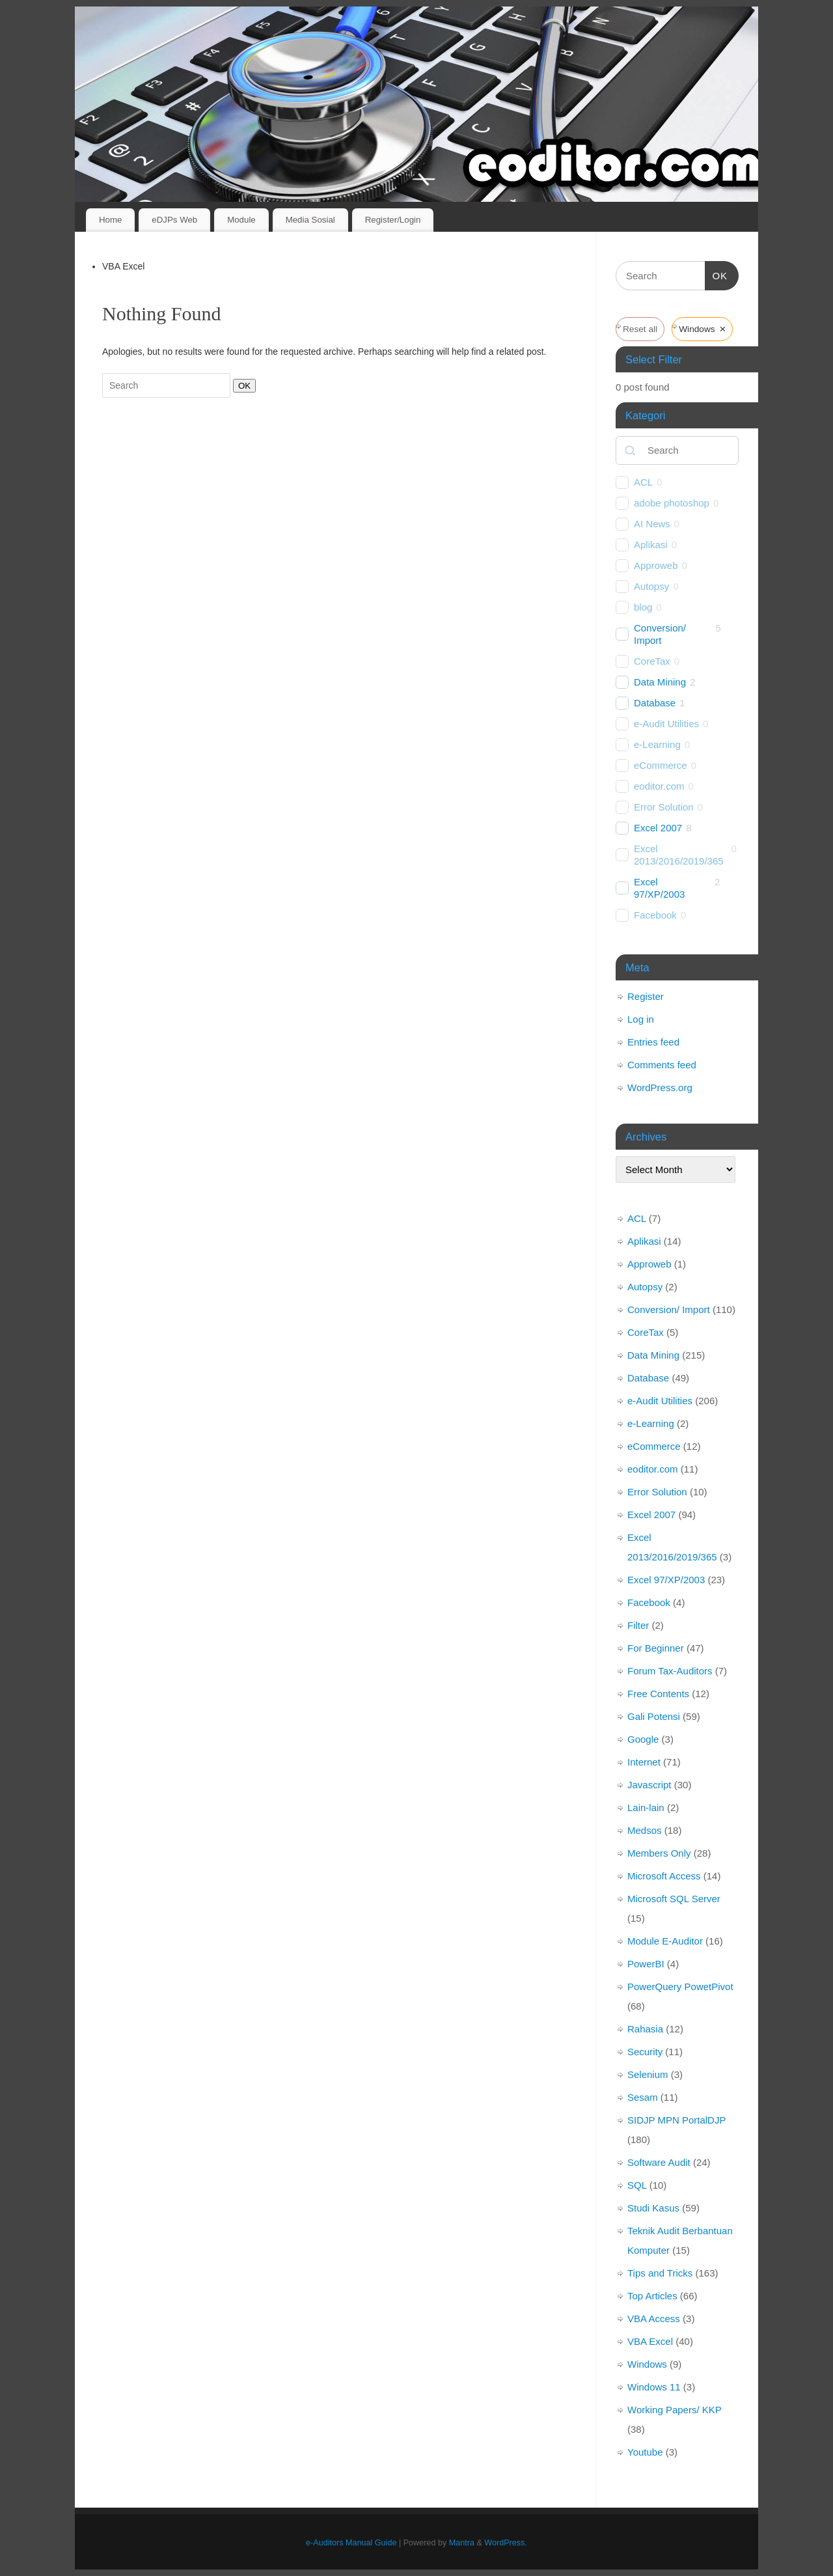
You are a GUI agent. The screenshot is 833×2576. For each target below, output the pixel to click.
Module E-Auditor (665, 1940)
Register (645, 996)
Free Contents (658, 1693)
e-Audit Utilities (666, 723)
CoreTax (652, 661)
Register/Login (393, 220)
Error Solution (664, 806)
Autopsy (651, 586)
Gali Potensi (653, 1716)
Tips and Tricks (659, 2272)
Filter (638, 1625)
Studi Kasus (653, 2207)
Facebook (655, 915)
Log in (640, 1019)
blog (643, 607)
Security (644, 2051)
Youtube (645, 2452)
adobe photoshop (671, 502)
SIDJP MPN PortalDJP (676, 2120)
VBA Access (653, 2318)
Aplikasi (651, 544)
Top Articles (652, 2295)
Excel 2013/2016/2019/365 (679, 855)
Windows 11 (654, 2386)
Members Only (659, 1853)
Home (110, 220)
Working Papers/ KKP (674, 2409)
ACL (643, 482)
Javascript (649, 1784)
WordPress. (505, 2542)
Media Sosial (310, 220)
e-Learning (657, 744)
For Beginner (655, 1648)
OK (242, 385)
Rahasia (645, 2028)
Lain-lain (645, 1807)
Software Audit (658, 2162)
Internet (644, 1761)
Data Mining (660, 681)
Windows (647, 2364)
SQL (636, 2185)
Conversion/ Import (660, 634)
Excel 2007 (658, 827)
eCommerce (660, 765)
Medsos (644, 1830)
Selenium (647, 2074)
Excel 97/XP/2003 (659, 888)
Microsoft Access (664, 1875)
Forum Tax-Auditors (670, 1670)
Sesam (642, 2097)
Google (643, 1739)
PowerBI (645, 1963)
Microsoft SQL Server (673, 1898)
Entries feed (653, 1041)
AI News (652, 523)
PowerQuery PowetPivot (680, 1986)
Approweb (656, 565)
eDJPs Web (174, 220)
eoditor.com (659, 786)
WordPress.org (659, 1087)
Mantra (461, 2542)
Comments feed (661, 1064)
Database (655, 702)
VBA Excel (650, 2341)
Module (241, 220)
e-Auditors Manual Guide (351, 2542)
